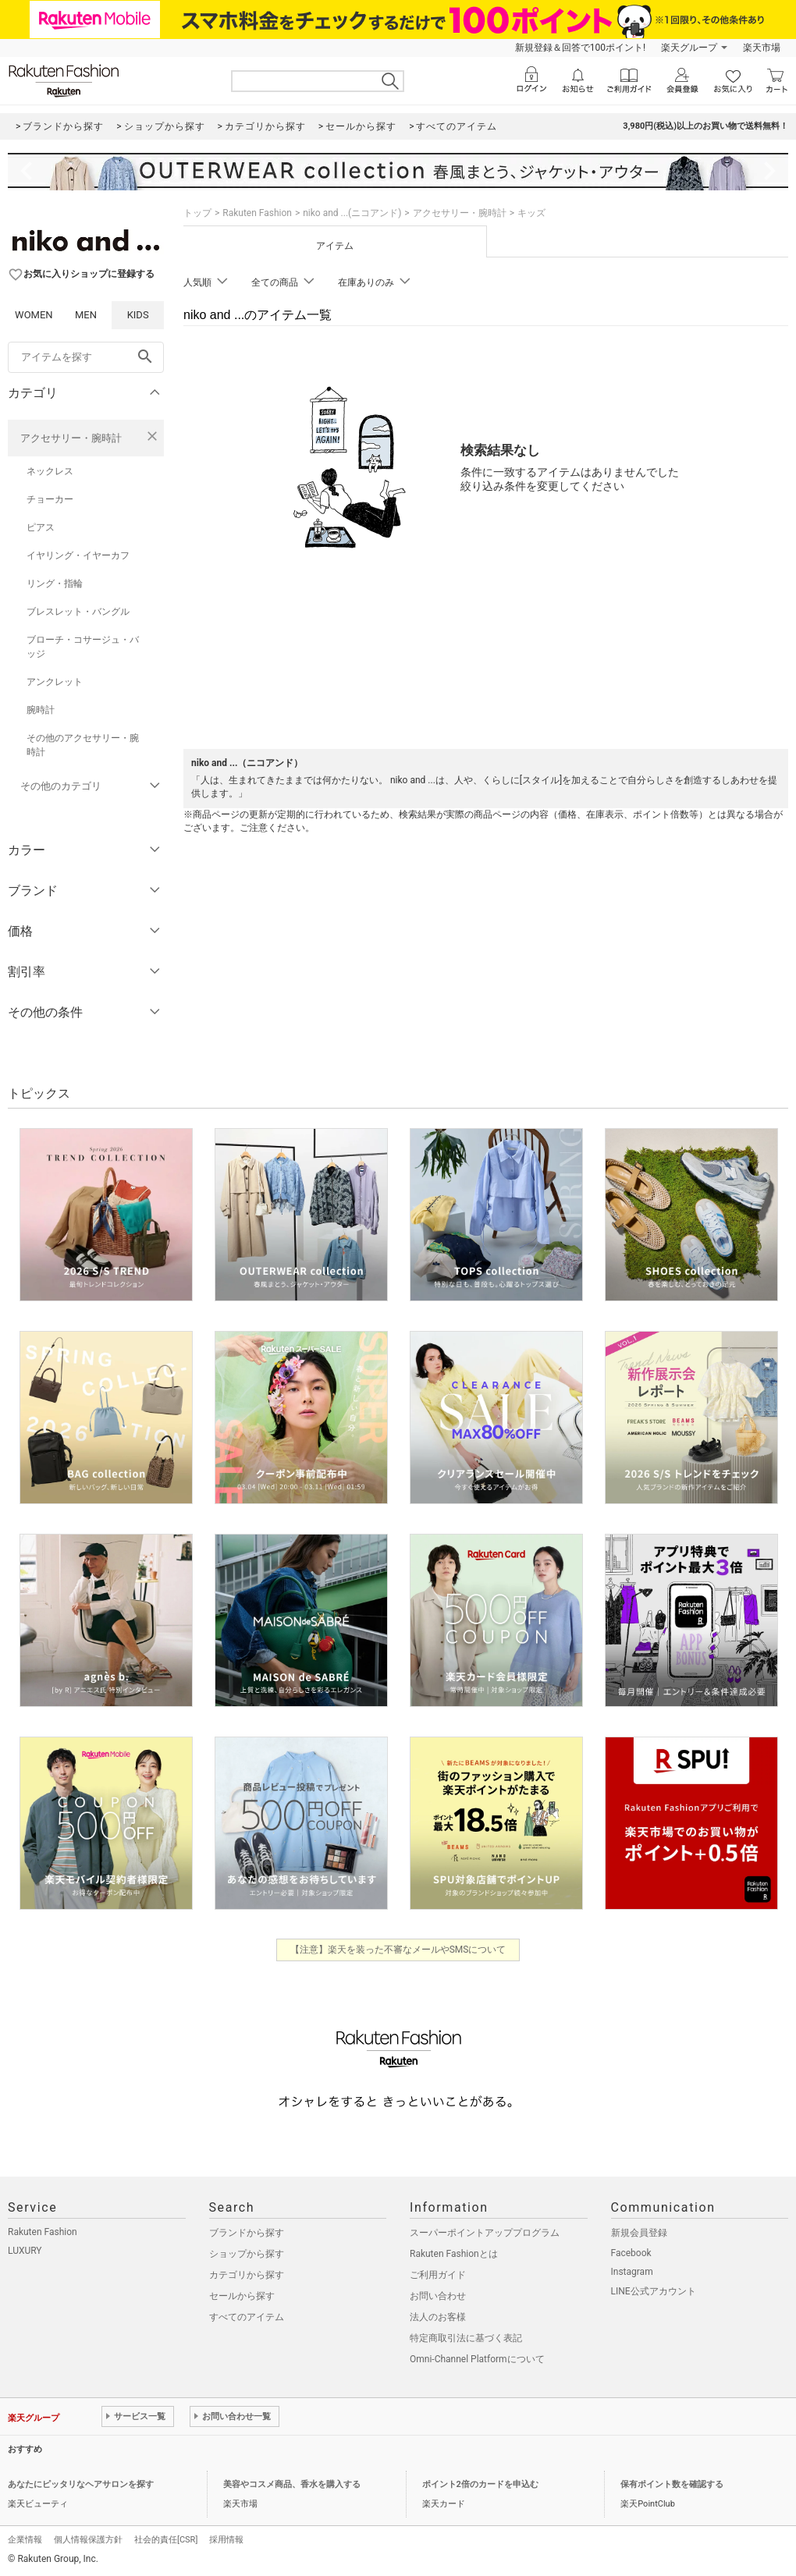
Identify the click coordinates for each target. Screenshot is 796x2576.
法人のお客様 (438, 2317)
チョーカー (50, 499)
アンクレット (55, 681)
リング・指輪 (55, 583)
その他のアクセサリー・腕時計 (83, 745)
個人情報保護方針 (88, 2540)
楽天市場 (761, 47)
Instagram (632, 2271)
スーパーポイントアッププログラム (485, 2232)
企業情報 (25, 2540)
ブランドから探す (246, 2232)
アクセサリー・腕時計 (71, 438)
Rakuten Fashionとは (454, 2253)
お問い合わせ (438, 2295)
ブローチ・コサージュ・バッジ (83, 646)
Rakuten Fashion (257, 213)
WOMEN (34, 315)
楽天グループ (689, 47)
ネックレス (50, 471)
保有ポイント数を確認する (671, 2484)
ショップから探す (246, 2253)
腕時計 (41, 709)
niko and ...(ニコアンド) (352, 213)
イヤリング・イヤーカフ (78, 555)
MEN (86, 315)
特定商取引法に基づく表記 (466, 2338)
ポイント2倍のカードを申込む (480, 2484)
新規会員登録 (639, 2232)
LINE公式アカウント (653, 2291)
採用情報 (226, 2540)
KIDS (138, 315)
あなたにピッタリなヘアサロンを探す (81, 2484)
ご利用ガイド (438, 2274)
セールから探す (242, 2295)
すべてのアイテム (246, 2317)
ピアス (41, 527)
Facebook (631, 2253)
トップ (197, 213)
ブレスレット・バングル (78, 611)
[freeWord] (86, 357)
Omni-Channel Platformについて (477, 2359)
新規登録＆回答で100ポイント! (580, 47)
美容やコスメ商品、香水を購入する (292, 2484)
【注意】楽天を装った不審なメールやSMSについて (398, 1949)
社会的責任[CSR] (165, 2540)
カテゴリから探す (246, 2274)
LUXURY (25, 2250)
